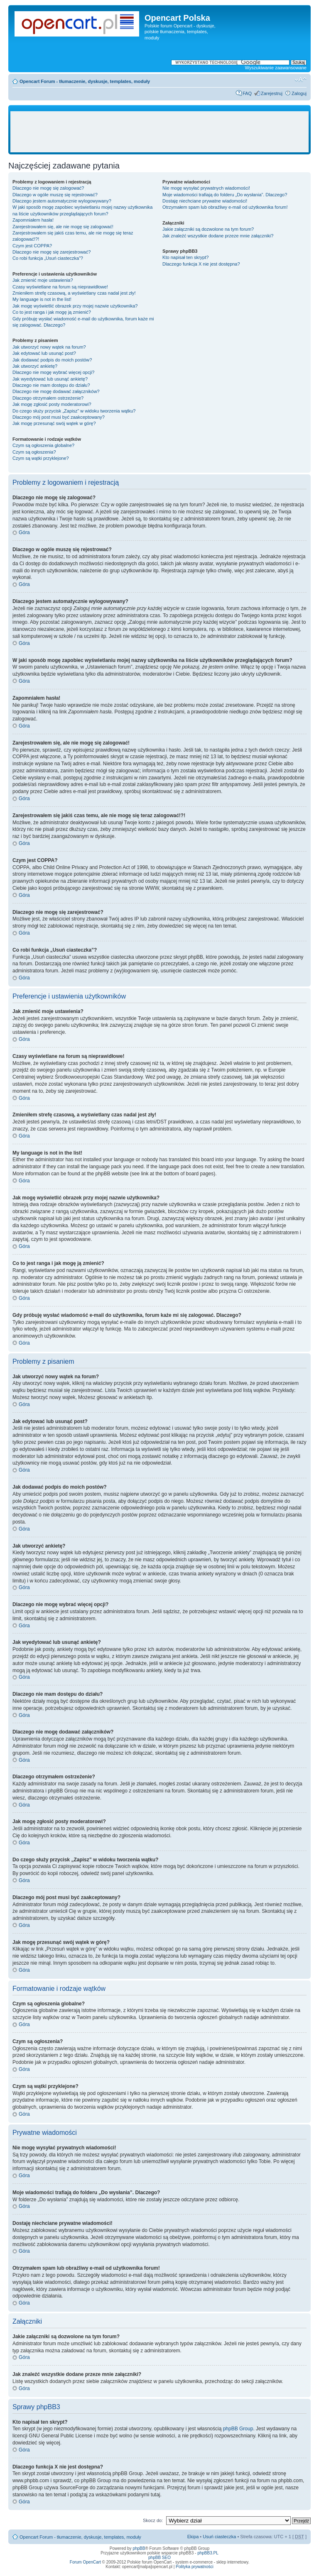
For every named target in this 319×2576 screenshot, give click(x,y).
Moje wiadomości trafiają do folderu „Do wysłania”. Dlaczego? (224, 194)
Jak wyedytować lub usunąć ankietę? (50, 378)
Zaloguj (299, 93)
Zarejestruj (271, 93)
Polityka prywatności (194, 2566)
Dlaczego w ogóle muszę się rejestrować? (55, 194)
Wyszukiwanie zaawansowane (276, 67)
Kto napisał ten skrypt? (185, 257)
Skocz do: (153, 2520)
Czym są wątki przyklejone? (40, 458)
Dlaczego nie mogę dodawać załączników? (56, 391)
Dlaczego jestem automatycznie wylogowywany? (61, 200)
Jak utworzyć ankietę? (34, 366)
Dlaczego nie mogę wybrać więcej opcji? (53, 372)
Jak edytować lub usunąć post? (44, 353)
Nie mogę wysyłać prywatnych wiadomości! (206, 188)
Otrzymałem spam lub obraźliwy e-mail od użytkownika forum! (224, 207)
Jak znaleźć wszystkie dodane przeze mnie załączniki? (217, 235)
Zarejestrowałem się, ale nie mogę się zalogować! (62, 226)
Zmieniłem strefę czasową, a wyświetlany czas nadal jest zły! (74, 293)
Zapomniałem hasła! (33, 219)
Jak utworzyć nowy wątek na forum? (49, 346)
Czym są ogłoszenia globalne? (43, 445)
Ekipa (193, 2536)
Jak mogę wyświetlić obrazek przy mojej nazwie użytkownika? (74, 305)
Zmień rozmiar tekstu (300, 79)
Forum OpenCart (85, 2562)
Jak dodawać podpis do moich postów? (52, 359)
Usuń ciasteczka (219, 2536)
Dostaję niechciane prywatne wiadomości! (204, 200)
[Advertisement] (163, 132)
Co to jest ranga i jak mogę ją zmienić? (51, 312)
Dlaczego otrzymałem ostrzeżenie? (47, 398)
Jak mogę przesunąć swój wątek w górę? (54, 423)
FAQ (247, 93)
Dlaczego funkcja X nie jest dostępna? (201, 263)
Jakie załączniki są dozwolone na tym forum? (208, 229)
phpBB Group (238, 2429)
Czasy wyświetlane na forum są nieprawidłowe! (60, 286)
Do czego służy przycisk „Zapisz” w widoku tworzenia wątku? (74, 410)
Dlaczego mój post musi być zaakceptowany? (58, 417)
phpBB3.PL (207, 2553)
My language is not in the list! (41, 299)
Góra (24, 532)
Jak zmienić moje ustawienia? (42, 280)
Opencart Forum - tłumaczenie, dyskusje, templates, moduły (85, 81)
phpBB (139, 2548)
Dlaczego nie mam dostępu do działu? (51, 385)
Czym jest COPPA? (32, 245)
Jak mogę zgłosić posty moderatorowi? (51, 404)
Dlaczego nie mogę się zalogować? (48, 188)
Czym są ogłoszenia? (34, 451)
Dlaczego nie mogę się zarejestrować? (51, 251)
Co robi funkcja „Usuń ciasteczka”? (47, 258)
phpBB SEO (159, 2557)
